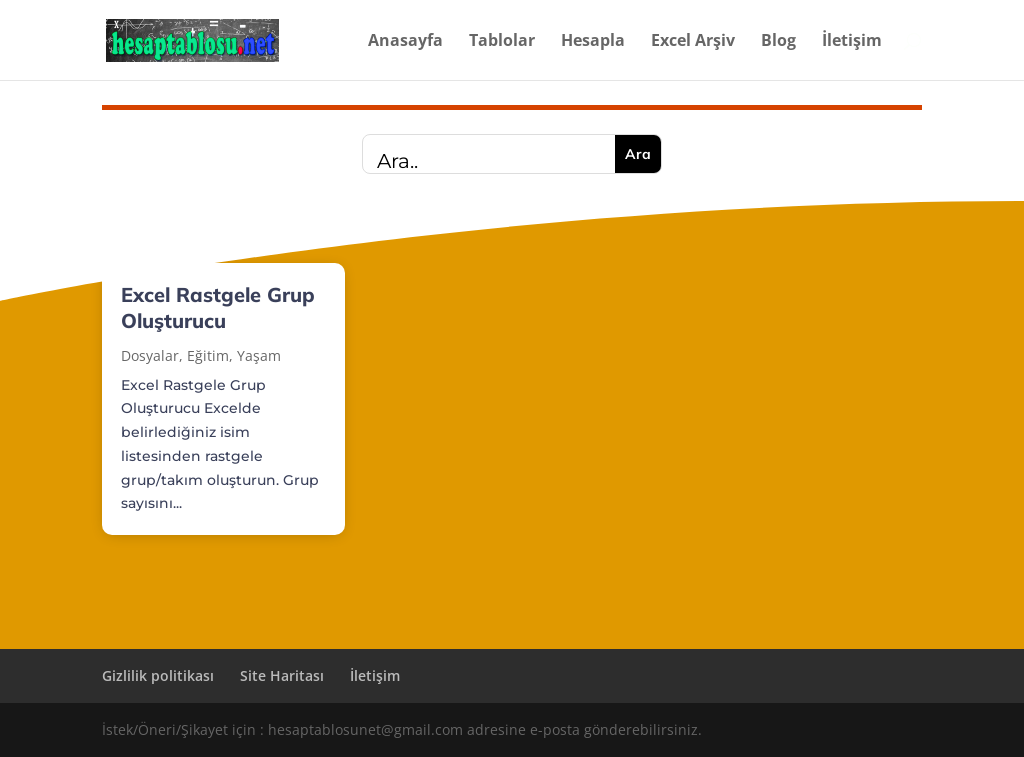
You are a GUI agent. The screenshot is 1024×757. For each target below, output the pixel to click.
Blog (778, 42)
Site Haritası (282, 675)
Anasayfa (405, 42)
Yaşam (259, 355)
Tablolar (502, 42)
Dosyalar (150, 355)
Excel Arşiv (693, 42)
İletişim (852, 42)
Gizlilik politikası (158, 675)
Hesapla (593, 42)
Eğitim (208, 355)
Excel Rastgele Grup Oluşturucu (218, 307)
